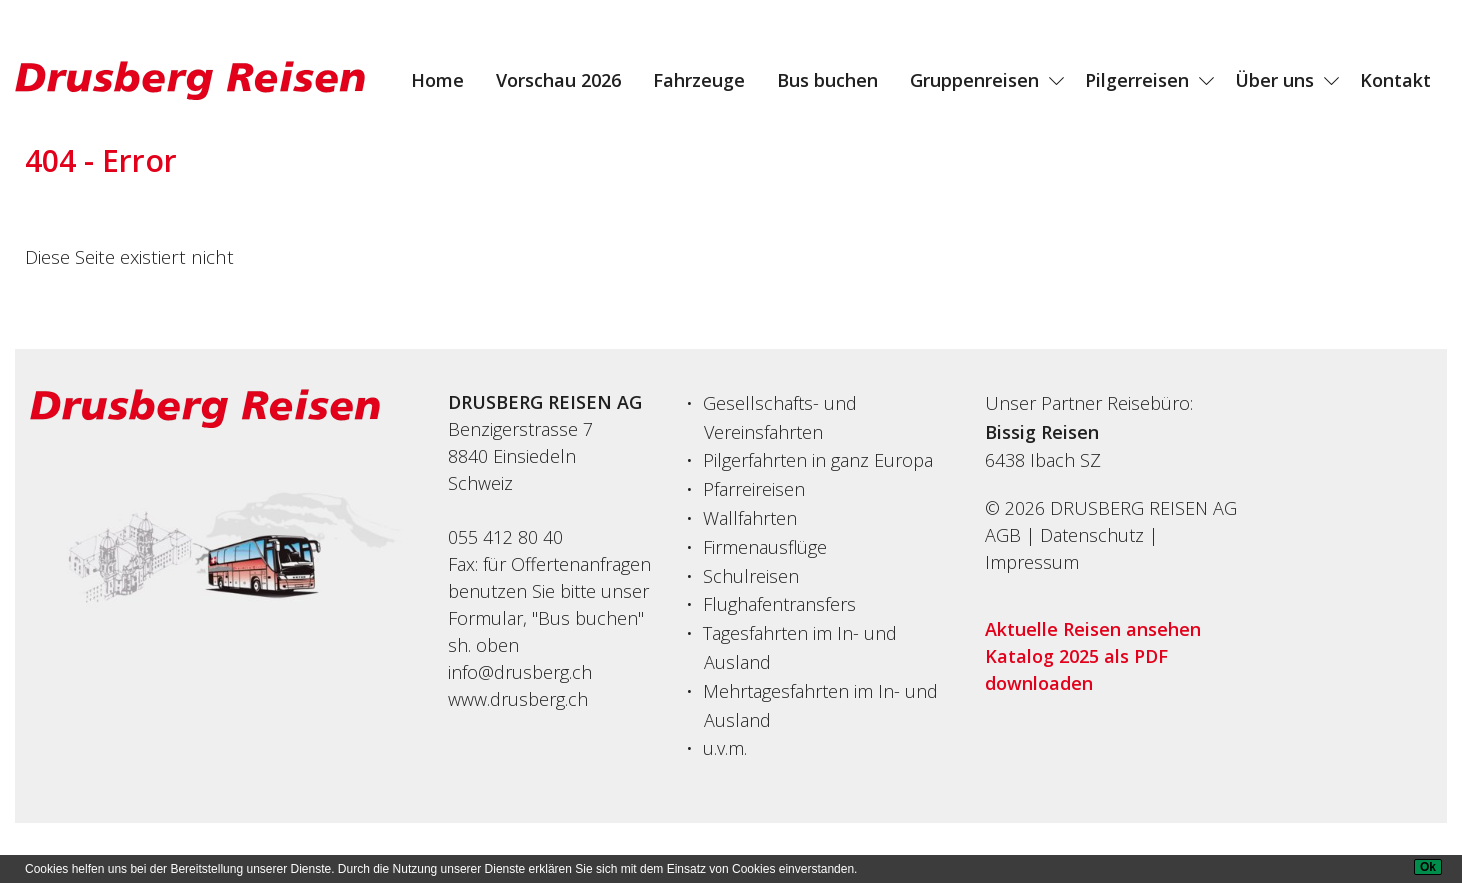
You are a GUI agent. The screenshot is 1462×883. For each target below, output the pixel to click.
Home (437, 80)
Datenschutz (1092, 535)
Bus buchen (827, 80)
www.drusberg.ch (518, 699)
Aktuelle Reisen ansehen (1093, 629)
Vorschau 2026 (558, 80)
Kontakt (1395, 80)
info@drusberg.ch (520, 672)
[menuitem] (437, 80)
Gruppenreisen (974, 80)
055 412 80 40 (505, 537)
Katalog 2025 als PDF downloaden (1076, 669)
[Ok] (1428, 867)
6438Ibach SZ (1043, 460)
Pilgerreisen (1137, 80)
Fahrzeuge (699, 80)
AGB (1003, 535)
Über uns (1274, 80)
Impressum (1032, 562)
